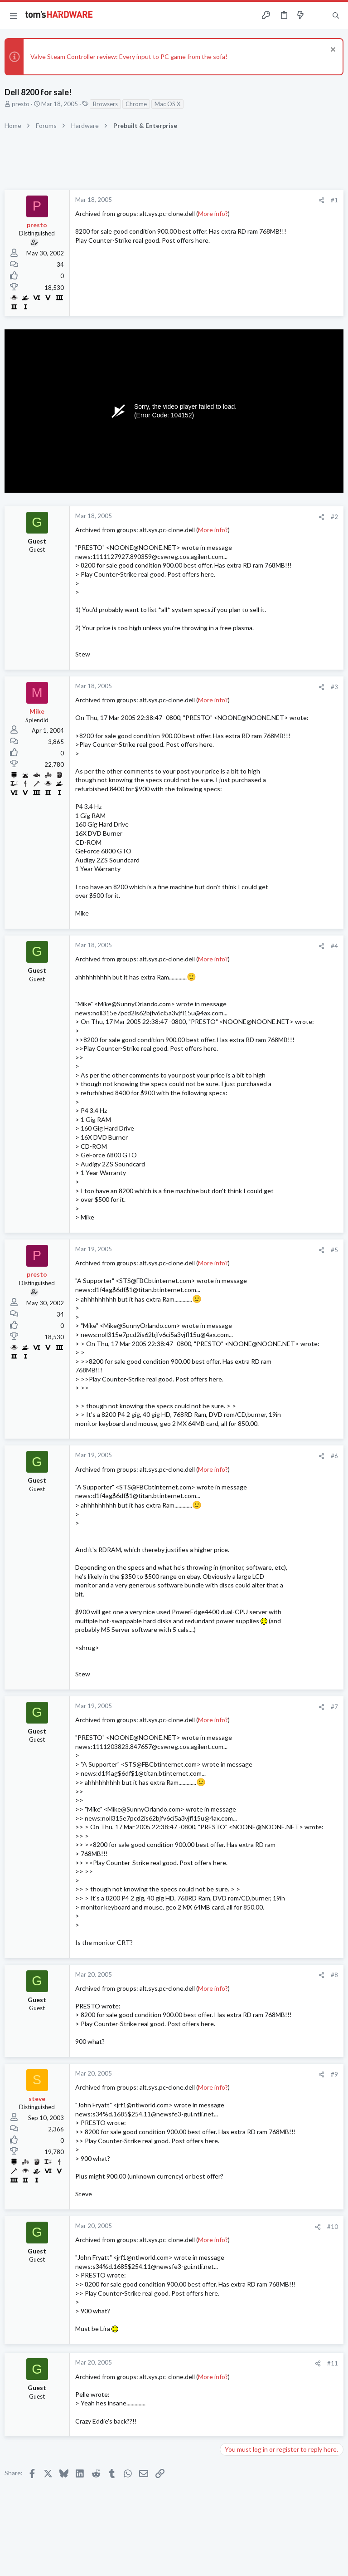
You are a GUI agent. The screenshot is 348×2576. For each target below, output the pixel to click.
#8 (334, 1975)
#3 (334, 687)
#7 (334, 1706)
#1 (334, 200)
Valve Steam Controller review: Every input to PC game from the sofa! (128, 56)
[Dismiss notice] (332, 50)
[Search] (335, 16)
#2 (334, 516)
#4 (334, 946)
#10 (332, 2226)
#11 (332, 2363)
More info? (213, 213)
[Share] (321, 200)
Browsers (105, 104)
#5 (334, 1250)
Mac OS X (167, 104)
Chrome (136, 104)
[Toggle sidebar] (318, 15)
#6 (334, 1455)
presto (20, 104)
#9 (334, 2074)
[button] (14, 15)
